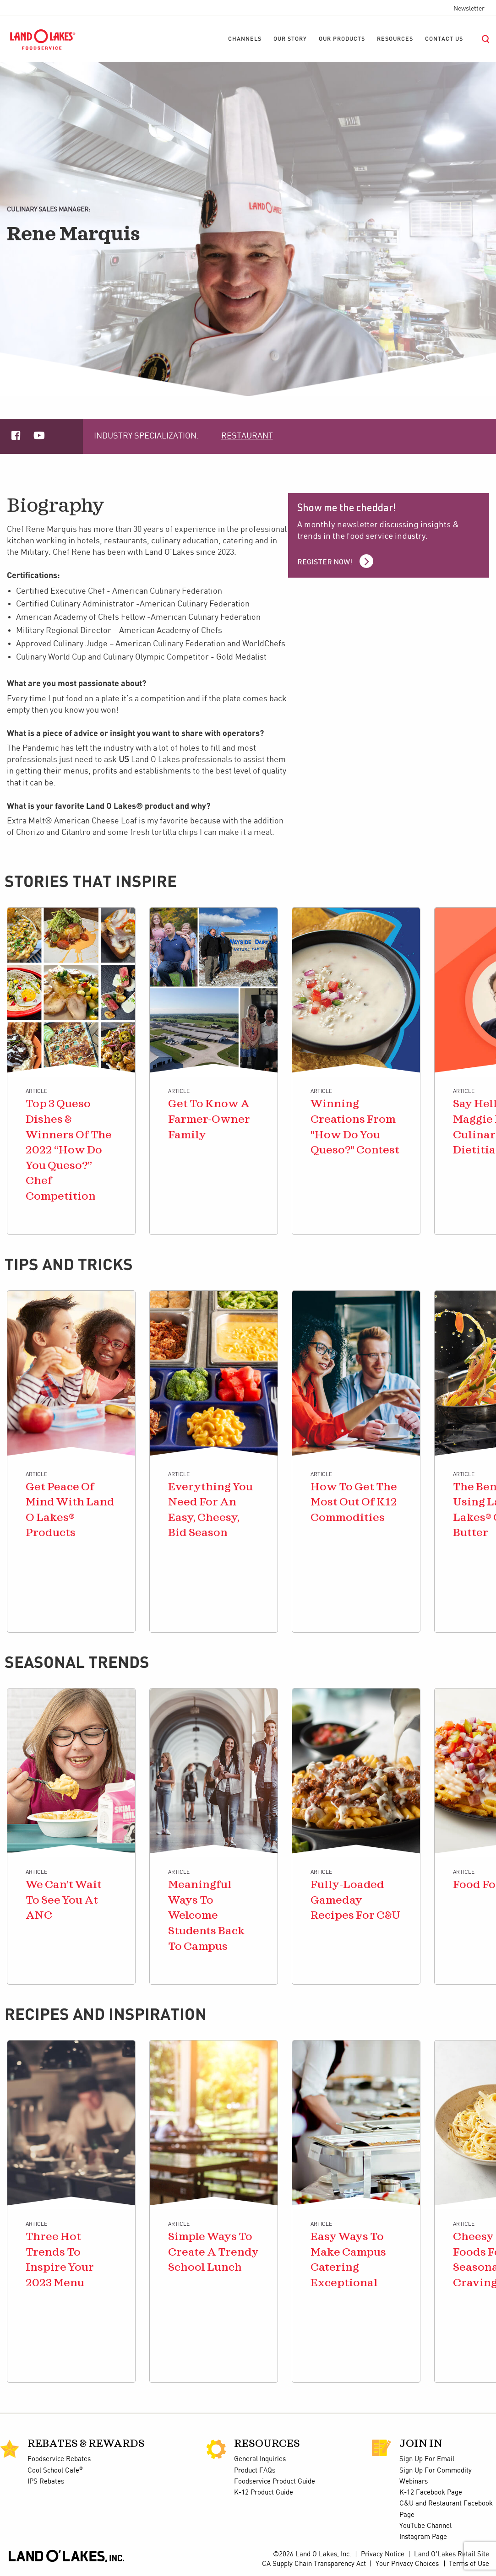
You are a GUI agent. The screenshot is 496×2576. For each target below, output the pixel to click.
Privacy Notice (382, 2554)
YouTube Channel (425, 2526)
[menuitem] (244, 39)
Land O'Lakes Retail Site (451, 2554)
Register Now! (324, 563)
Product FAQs (254, 2470)
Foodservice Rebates (59, 2459)
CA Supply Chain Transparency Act (314, 2564)
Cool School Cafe (55, 2470)
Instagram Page (423, 2537)
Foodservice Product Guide (274, 2481)
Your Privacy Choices (407, 2564)
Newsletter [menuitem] (469, 8)
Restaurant (247, 436)
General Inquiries (260, 2459)
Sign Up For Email (426, 2459)
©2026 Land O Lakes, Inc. (312, 2554)
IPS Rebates (45, 2481)
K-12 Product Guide (263, 2492)
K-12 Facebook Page (430, 2492)
